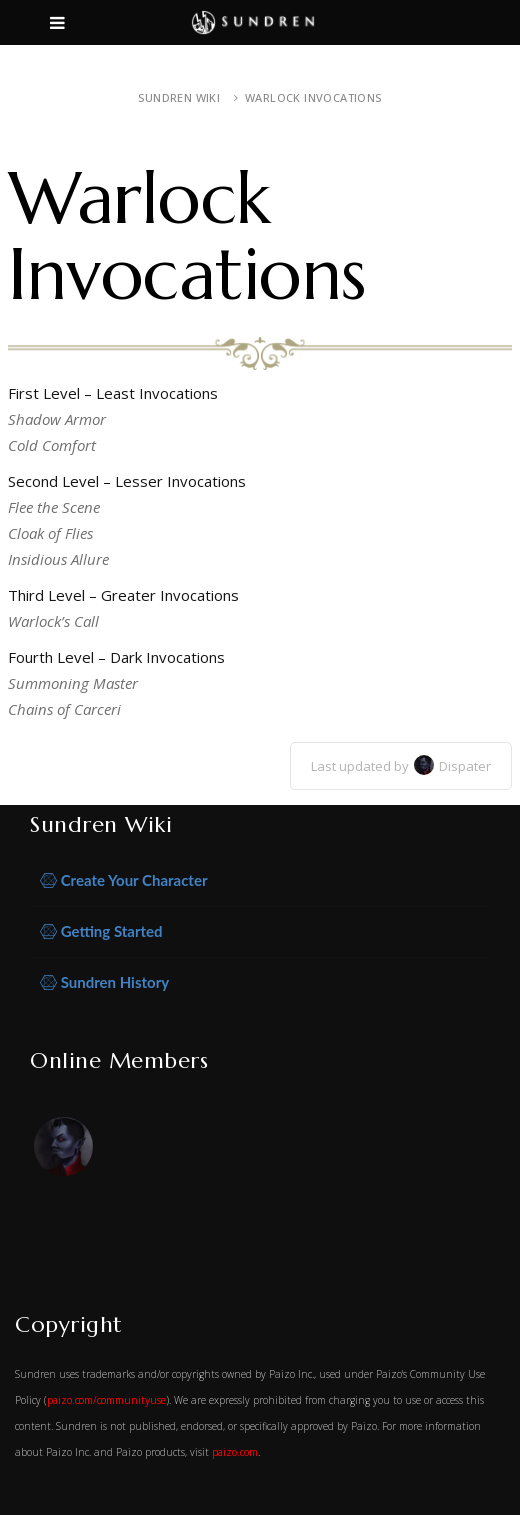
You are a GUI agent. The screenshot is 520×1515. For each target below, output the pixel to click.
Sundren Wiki (179, 97)
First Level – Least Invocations (113, 393)
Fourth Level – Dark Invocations (116, 657)
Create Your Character (124, 880)
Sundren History (104, 982)
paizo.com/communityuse (106, 1400)
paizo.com (235, 1452)
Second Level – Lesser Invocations (127, 481)
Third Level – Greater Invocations (123, 595)
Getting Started (101, 931)
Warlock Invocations (313, 97)
